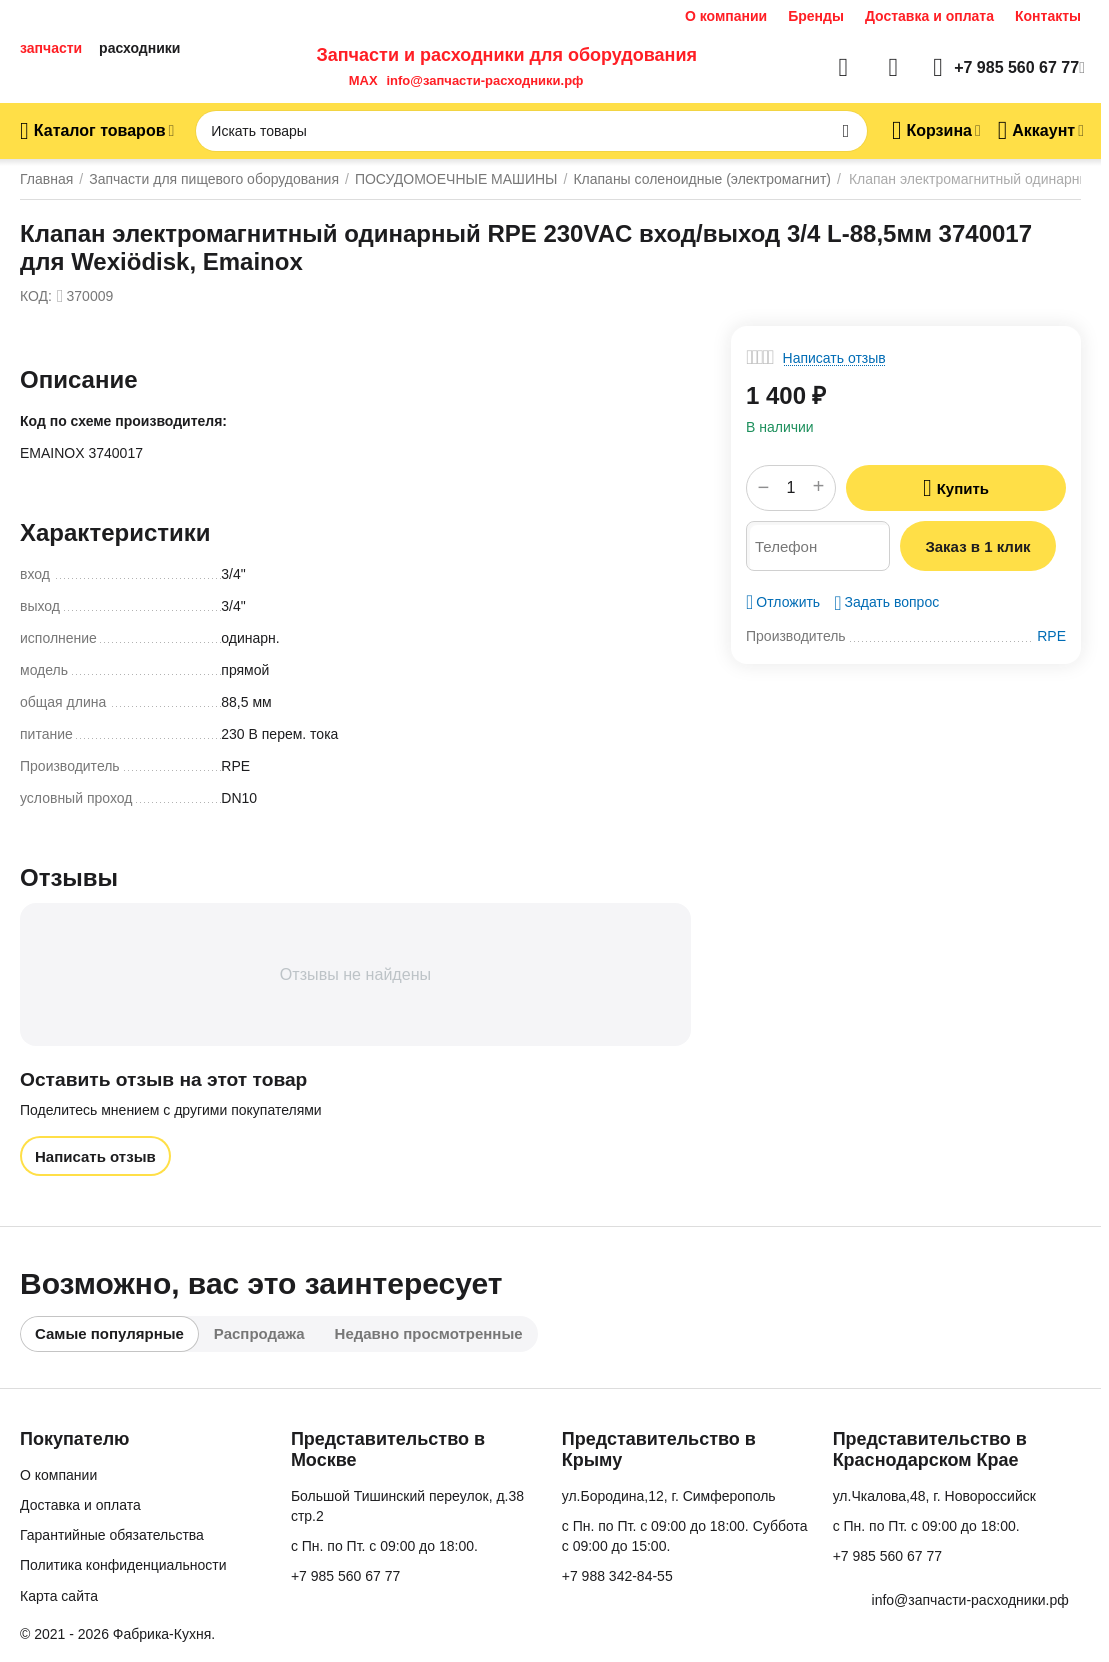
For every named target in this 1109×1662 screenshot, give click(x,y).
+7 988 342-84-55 (617, 1576)
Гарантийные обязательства (112, 1535)
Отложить (783, 602)
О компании (726, 16)
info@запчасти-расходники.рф (484, 80)
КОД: (36, 296)
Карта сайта (59, 1596)
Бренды (816, 16)
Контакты (1048, 16)
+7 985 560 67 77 (345, 1576)
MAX (359, 80)
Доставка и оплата (929, 16)
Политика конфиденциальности (123, 1565)
